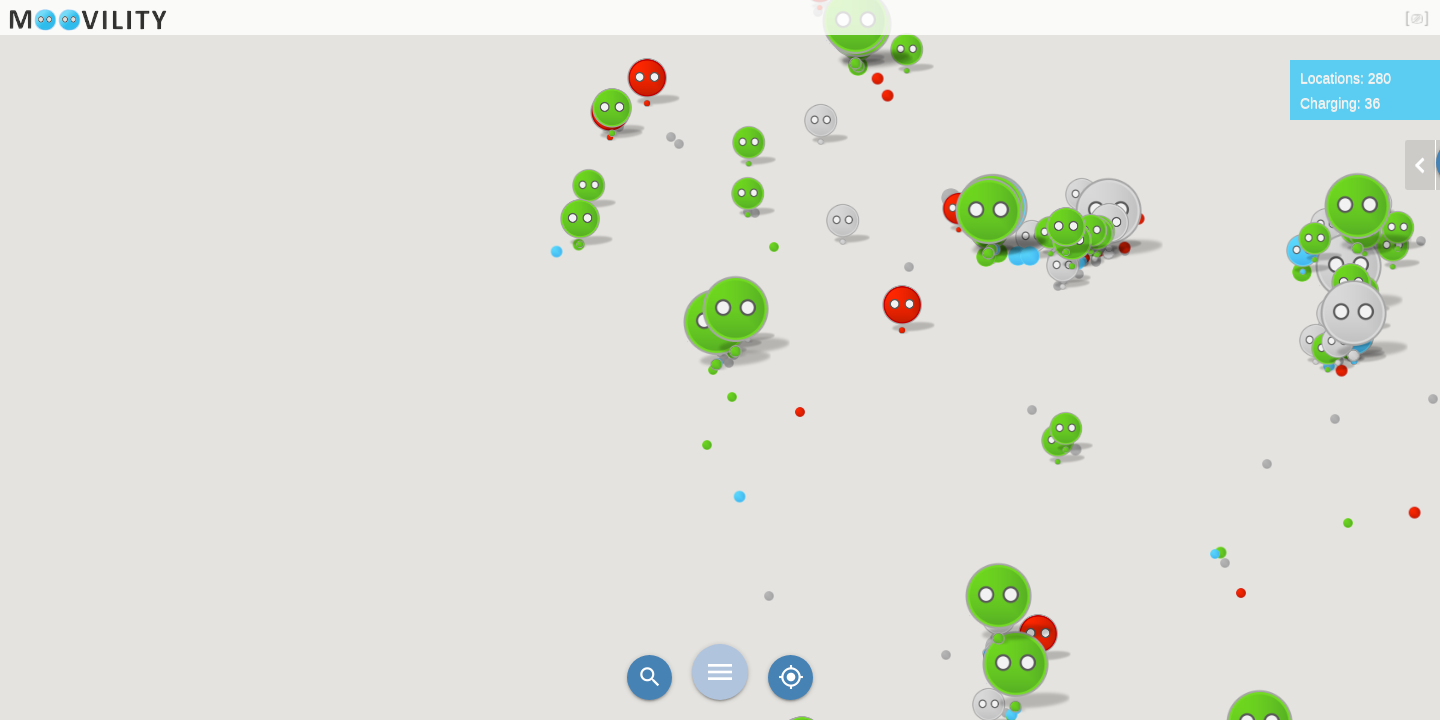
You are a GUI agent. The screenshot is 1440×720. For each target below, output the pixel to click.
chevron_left (1420, 165)
